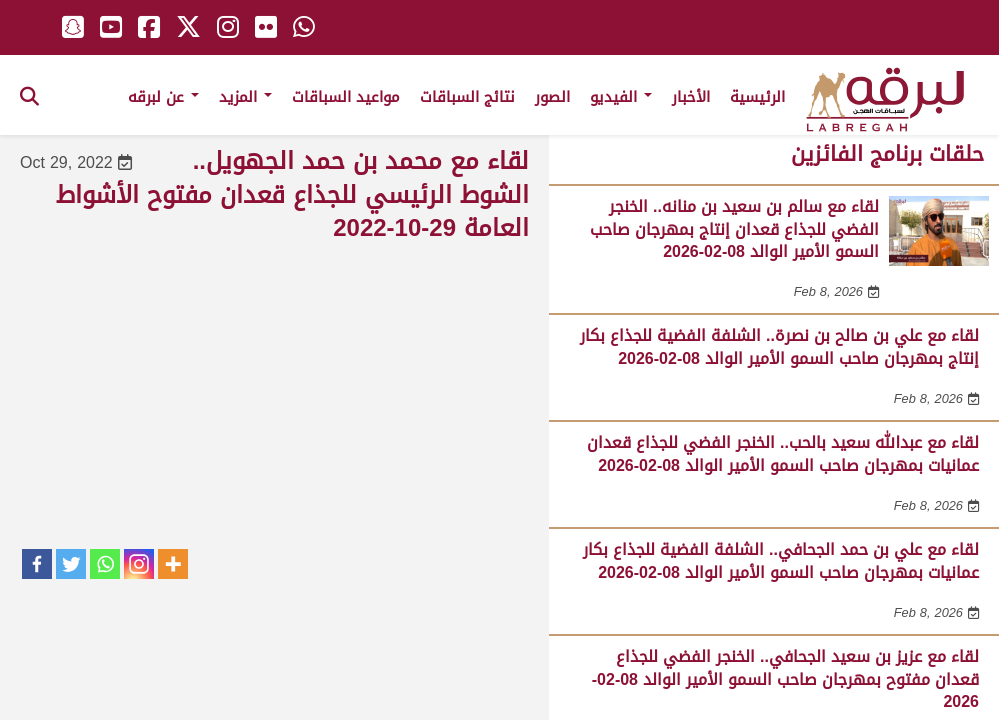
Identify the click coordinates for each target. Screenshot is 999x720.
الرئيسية (757, 97)
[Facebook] (37, 564)
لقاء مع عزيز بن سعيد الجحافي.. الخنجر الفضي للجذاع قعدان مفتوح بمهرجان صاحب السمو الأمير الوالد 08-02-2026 (785, 679)
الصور (552, 97)
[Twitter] (71, 564)
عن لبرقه (163, 97)
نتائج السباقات (467, 97)
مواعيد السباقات (346, 97)
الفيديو (621, 97)
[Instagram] (139, 564)
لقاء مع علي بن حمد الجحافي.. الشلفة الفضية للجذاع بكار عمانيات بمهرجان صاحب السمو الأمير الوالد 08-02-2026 (781, 560)
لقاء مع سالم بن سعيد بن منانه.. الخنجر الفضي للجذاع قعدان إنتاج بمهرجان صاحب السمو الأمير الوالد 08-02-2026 (734, 229)
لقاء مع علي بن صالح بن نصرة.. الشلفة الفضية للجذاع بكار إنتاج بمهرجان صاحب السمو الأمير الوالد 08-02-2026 (779, 346)
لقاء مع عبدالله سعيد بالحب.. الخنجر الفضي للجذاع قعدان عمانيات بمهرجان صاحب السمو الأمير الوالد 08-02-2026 (783, 453)
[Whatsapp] (105, 564)
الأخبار (691, 97)
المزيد (245, 97)
